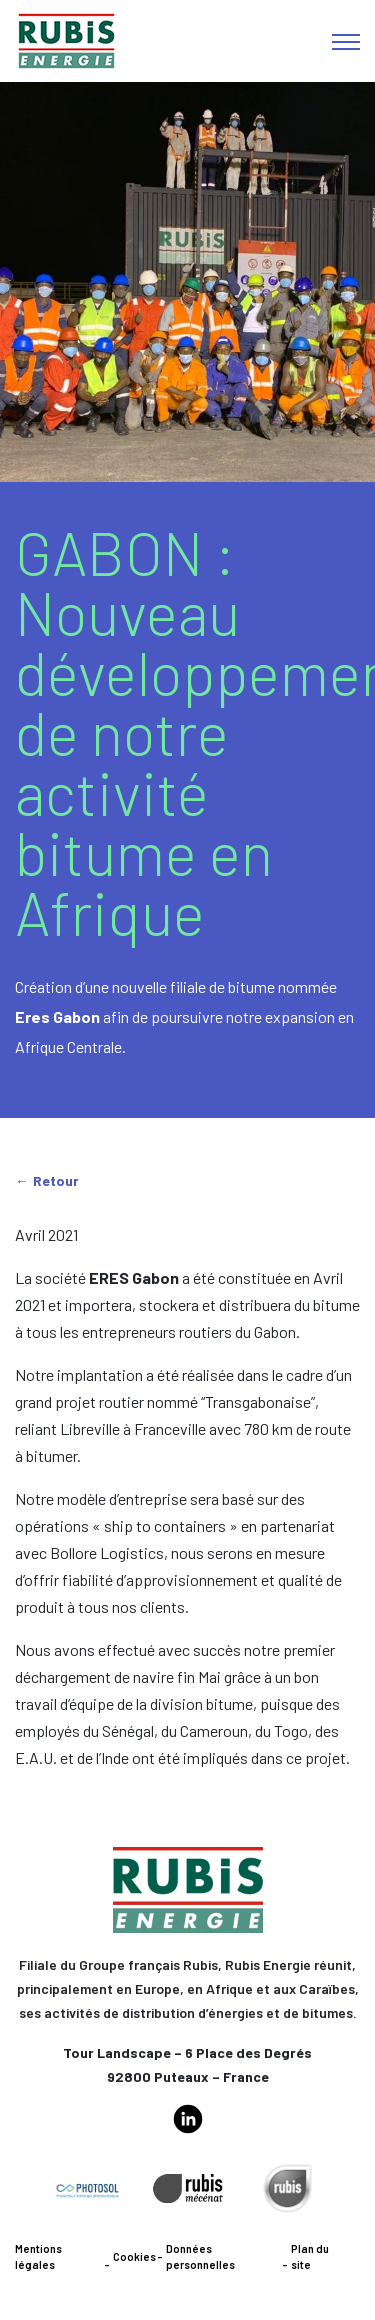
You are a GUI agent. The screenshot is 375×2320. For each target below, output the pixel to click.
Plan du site (310, 2257)
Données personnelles (200, 2257)
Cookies (134, 2256)
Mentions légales (38, 2257)
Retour (56, 1180)
